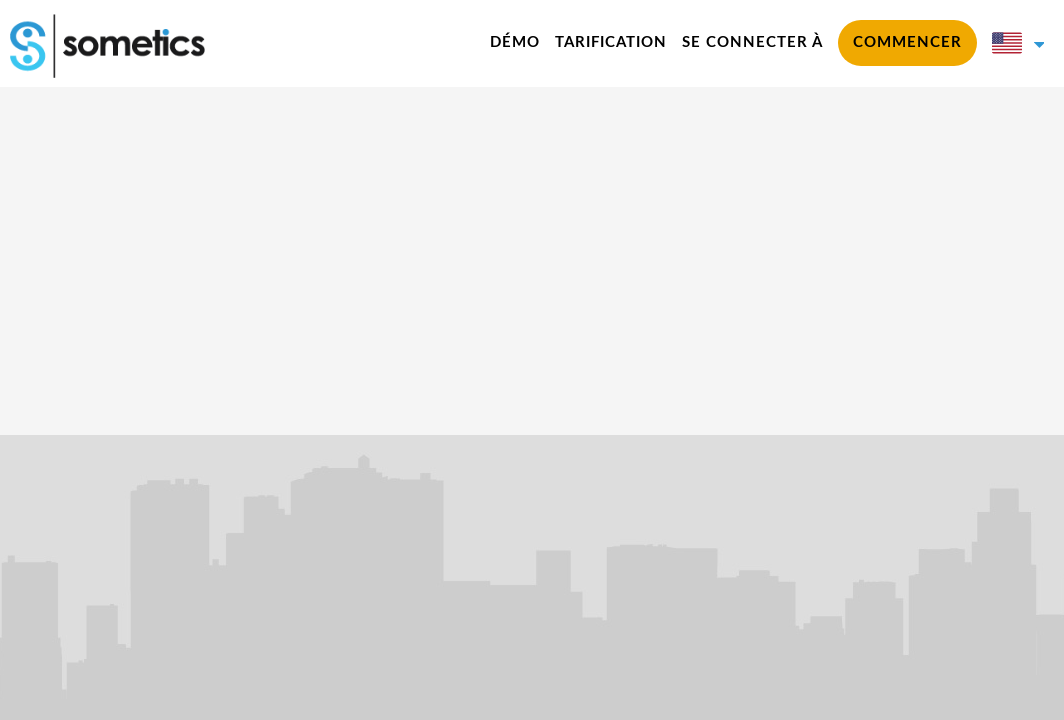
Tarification (611, 42)
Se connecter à (752, 42)
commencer (907, 42)
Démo (515, 42)
